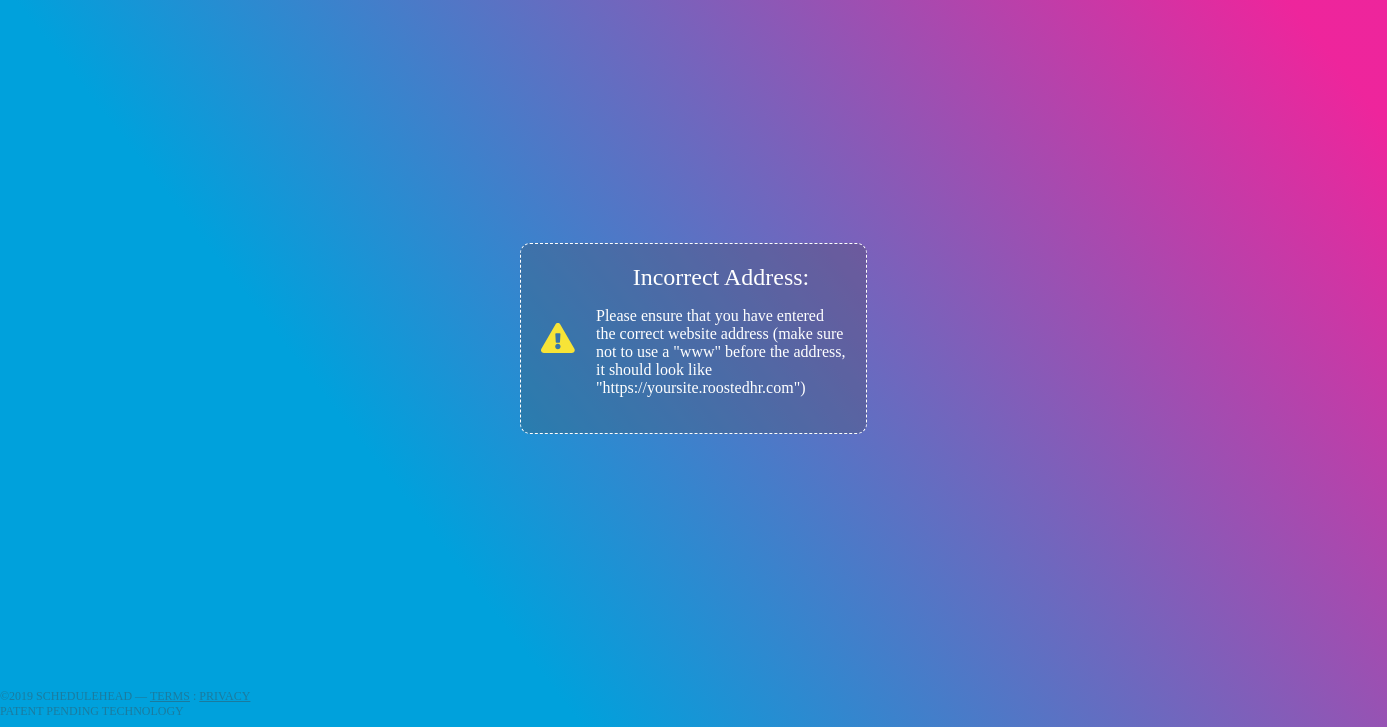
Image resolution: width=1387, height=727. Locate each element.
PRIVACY (224, 696)
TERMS (170, 696)
